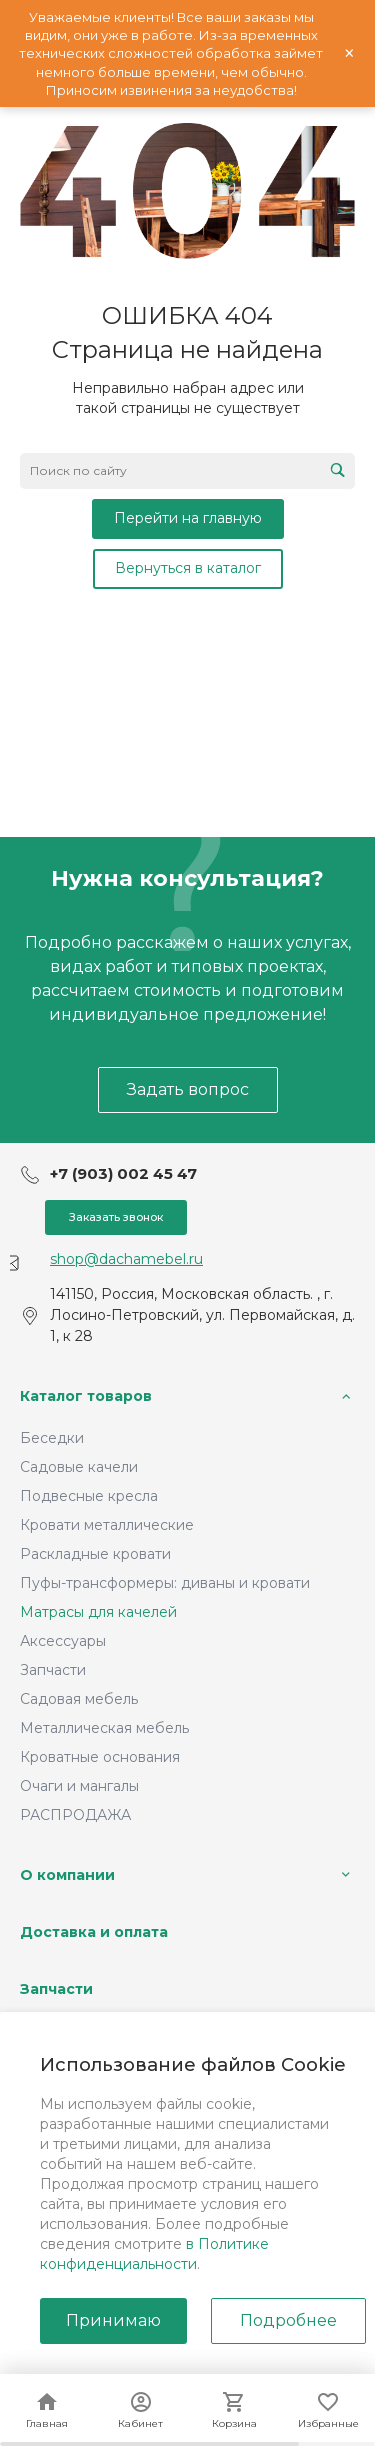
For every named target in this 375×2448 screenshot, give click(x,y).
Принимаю (113, 2320)
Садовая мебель (79, 1699)
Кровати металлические (107, 1525)
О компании (67, 1875)
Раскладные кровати (95, 1554)
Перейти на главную (188, 518)
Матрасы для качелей (98, 1612)
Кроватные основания (100, 1757)
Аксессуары (63, 1641)
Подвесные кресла (89, 1496)
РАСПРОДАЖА (75, 1815)
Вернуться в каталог (188, 568)
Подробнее (288, 2320)
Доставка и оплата (94, 1932)
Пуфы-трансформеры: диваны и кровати (165, 1583)
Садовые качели (79, 1467)
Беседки (52, 1438)
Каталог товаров (86, 1396)
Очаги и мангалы (79, 1786)
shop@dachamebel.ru (126, 1259)
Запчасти (53, 1670)
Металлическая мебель (104, 1728)
